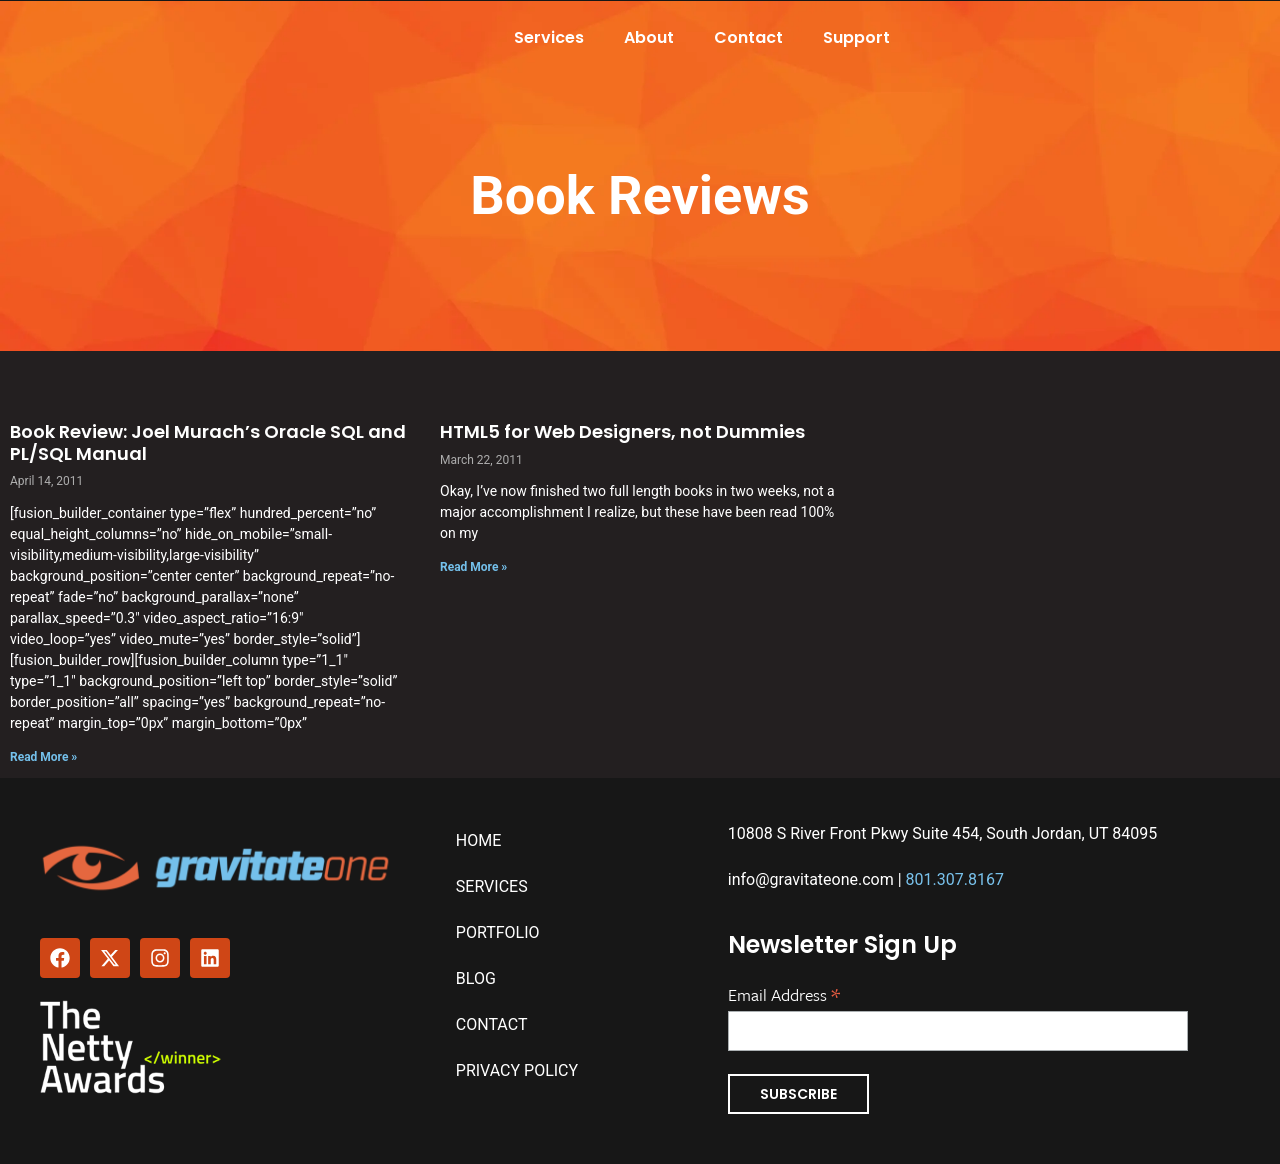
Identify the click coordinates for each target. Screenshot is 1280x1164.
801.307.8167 (955, 879)
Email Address (784, 993)
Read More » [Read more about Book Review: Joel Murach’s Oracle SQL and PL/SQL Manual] (43, 757)
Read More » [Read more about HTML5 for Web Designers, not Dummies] (473, 567)
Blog (476, 978)
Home (478, 840)
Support (856, 37)
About (649, 37)
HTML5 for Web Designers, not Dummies (622, 431)
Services (549, 37)
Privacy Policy (517, 1070)
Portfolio (498, 932)
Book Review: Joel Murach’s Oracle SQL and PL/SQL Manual (208, 442)
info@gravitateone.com (811, 879)
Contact (748, 37)
